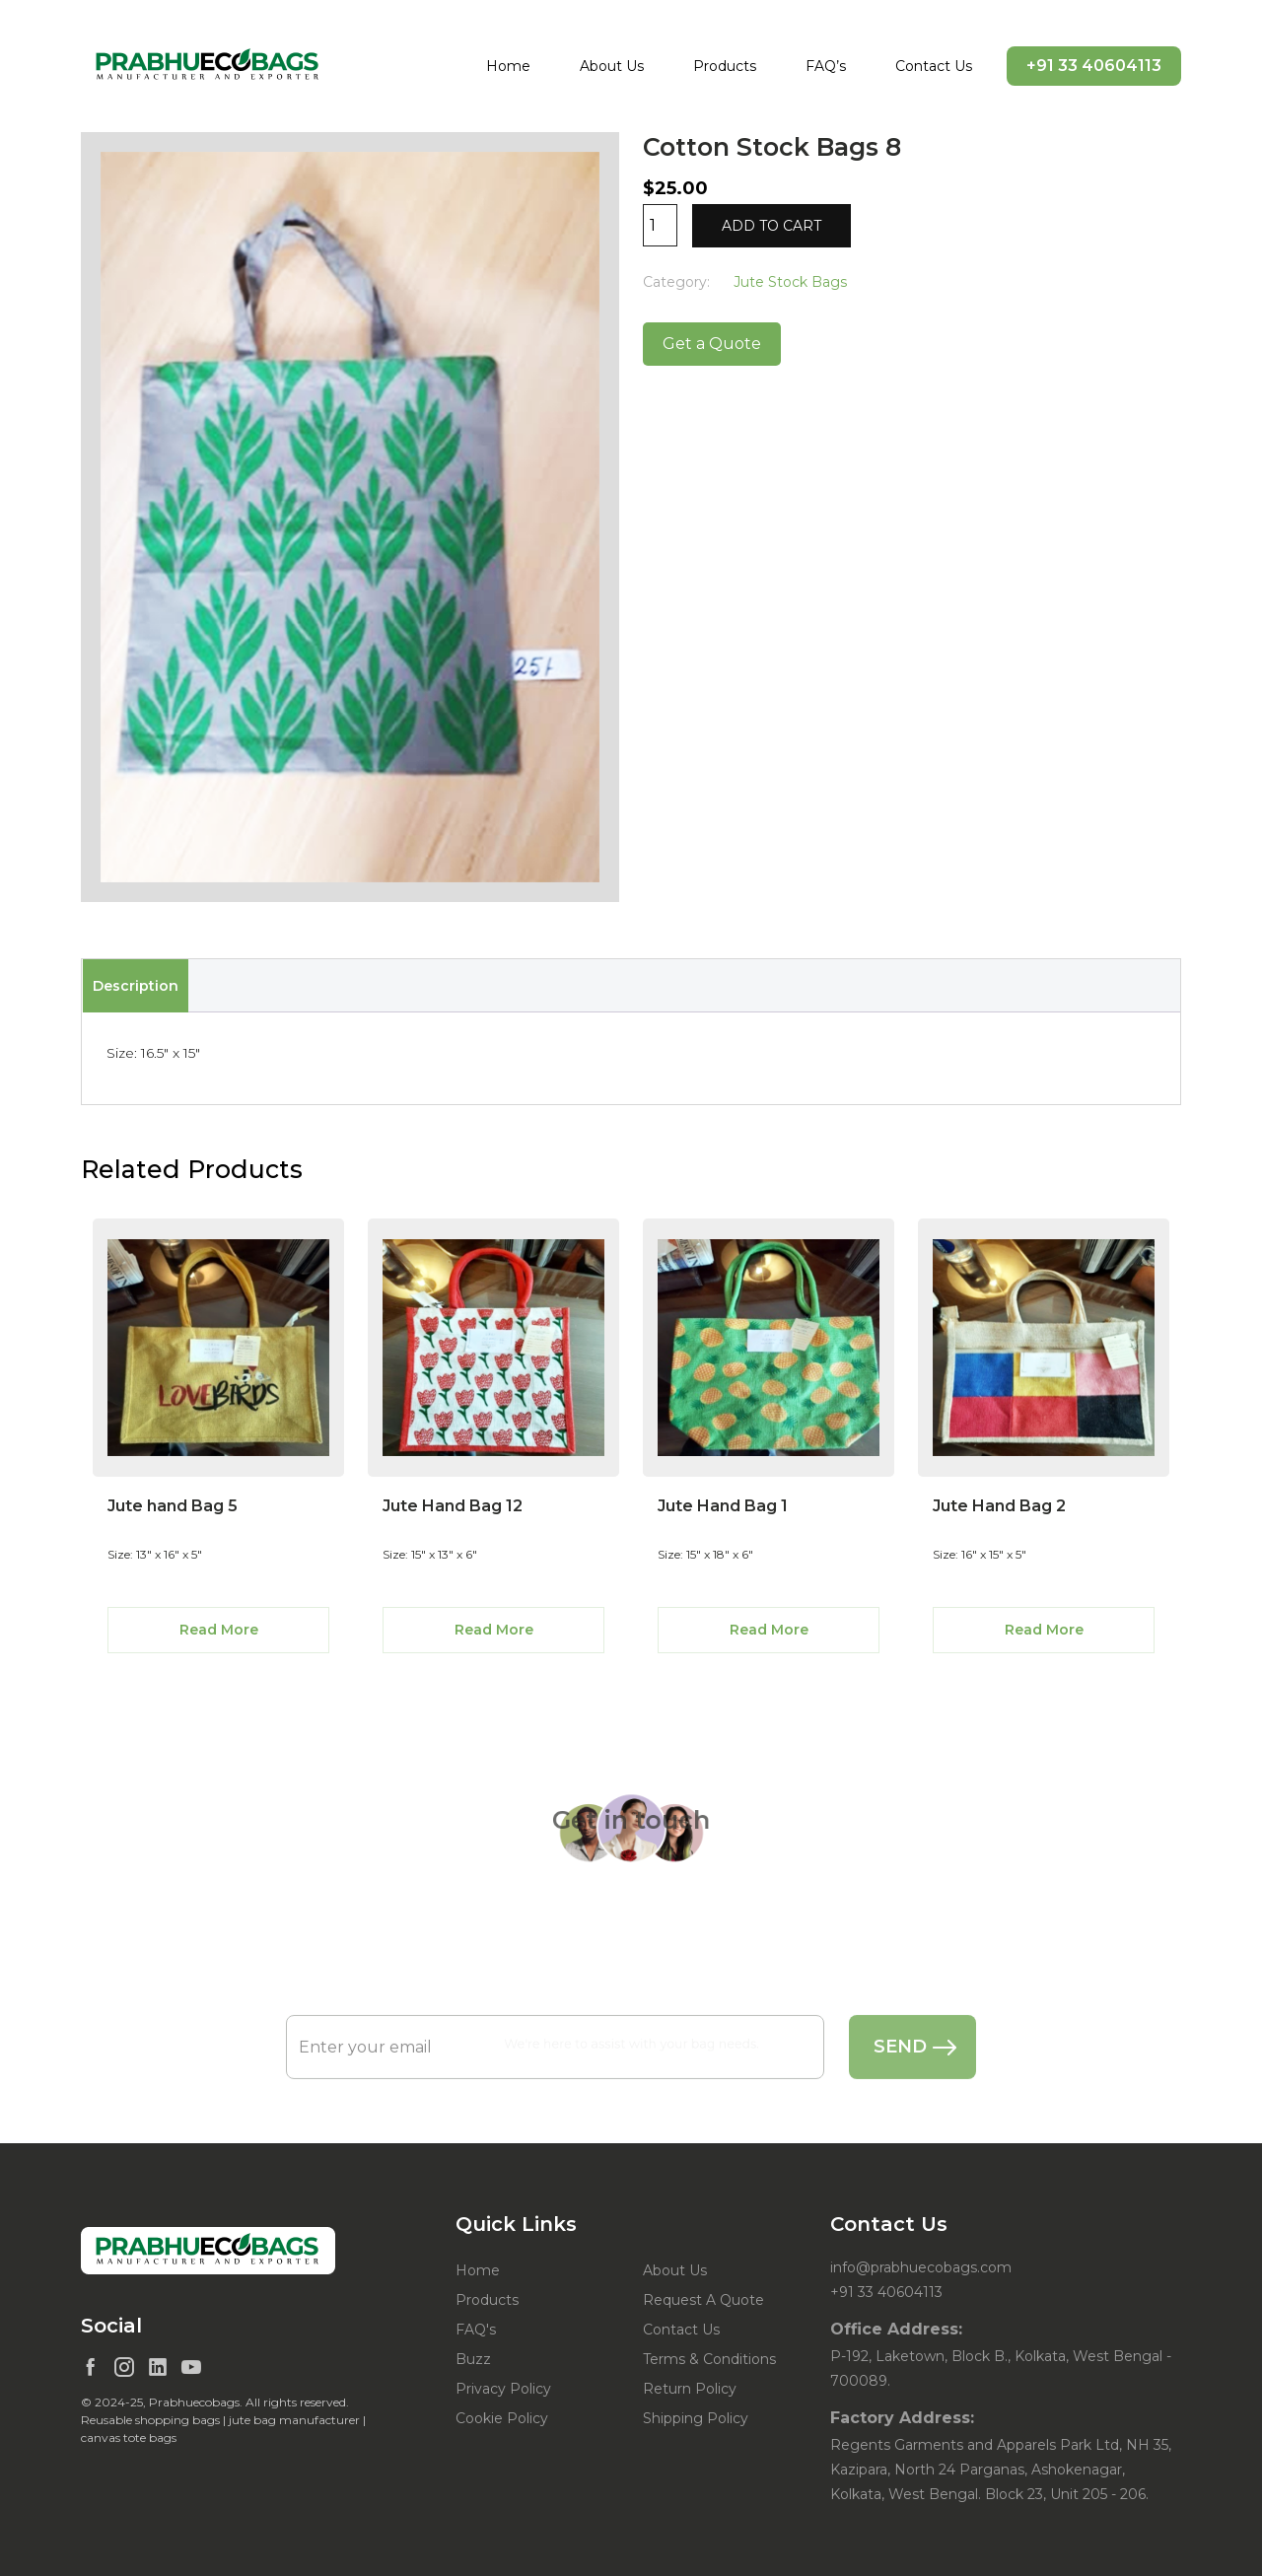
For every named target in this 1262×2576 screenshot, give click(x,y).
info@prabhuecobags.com (921, 2267)
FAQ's (476, 2329)
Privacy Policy (503, 2389)
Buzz (473, 2359)
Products (724, 66)
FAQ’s (826, 66)
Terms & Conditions (709, 2359)
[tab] (135, 985)
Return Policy (689, 2389)
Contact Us (933, 66)
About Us (612, 66)
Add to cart (771, 226)
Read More (218, 1629)
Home (508, 66)
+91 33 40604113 (1093, 65)
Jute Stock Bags (790, 282)
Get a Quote (712, 343)
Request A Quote (703, 2300)
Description (135, 986)
